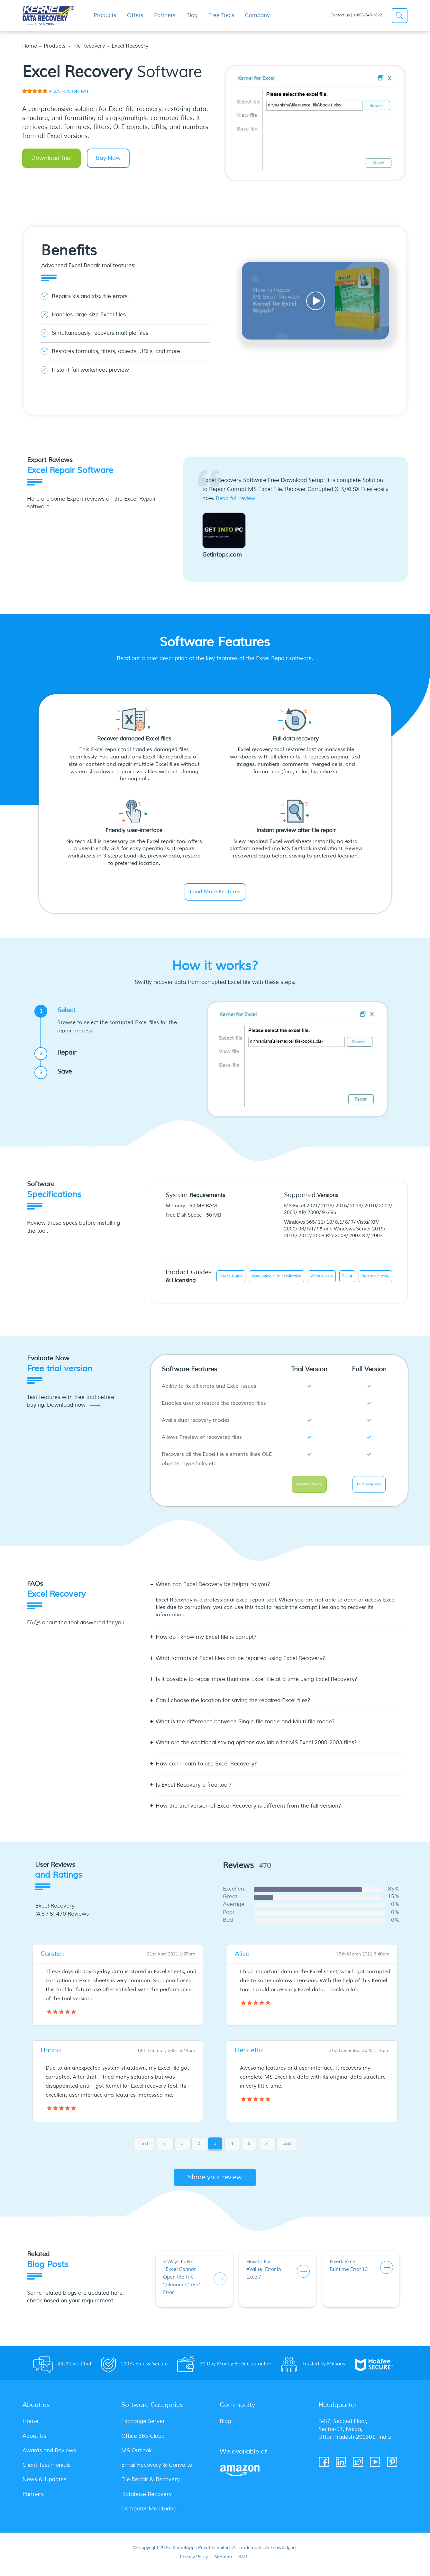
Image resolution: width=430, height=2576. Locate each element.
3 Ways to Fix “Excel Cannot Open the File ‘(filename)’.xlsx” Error (182, 2281)
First (143, 2148)
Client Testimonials (46, 2469)
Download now (309, 1487)
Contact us (340, 15)
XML (243, 2562)
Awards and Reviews (49, 2455)
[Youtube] (375, 2466)
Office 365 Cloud (143, 2440)
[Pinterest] (392, 2466)
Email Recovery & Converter (157, 2469)
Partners (33, 2498)
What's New (322, 1277)
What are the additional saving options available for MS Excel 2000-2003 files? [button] (256, 1748)
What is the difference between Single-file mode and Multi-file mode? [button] (245, 1726)
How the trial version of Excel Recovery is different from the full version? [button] (248, 1811)
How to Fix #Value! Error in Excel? (263, 2274)
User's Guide (230, 1277)
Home (29, 46)
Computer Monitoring (149, 2513)
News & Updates (44, 2484)
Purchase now (369, 1487)
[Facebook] (324, 2466)
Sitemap (223, 2562)
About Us (34, 2440)
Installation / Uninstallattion (276, 1277)
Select (113, 1021)
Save (56, 1073)
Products (55, 46)
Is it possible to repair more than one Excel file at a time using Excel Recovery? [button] (256, 1684)
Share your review (215, 2182)
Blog (225, 2426)
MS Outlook (136, 2455)
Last (287, 2148)
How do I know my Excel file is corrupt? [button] (206, 1642)
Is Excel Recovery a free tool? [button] (194, 1790)
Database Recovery (146, 2498)
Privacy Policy (194, 2562)
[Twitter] (358, 2466)
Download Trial (51, 157)
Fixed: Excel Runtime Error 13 (349, 2270)
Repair (58, 1055)
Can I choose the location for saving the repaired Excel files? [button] (233, 1705)
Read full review (235, 498)
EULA (347, 1277)
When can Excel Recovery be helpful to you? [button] (213, 1589)
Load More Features (215, 892)
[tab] (279, 1592)
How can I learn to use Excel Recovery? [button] (206, 1768)
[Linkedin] (341, 2466)
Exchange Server (143, 2426)
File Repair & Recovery (150, 2484)
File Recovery (88, 46)
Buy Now (108, 157)
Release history (375, 1277)
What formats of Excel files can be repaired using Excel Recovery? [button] (240, 1663)
